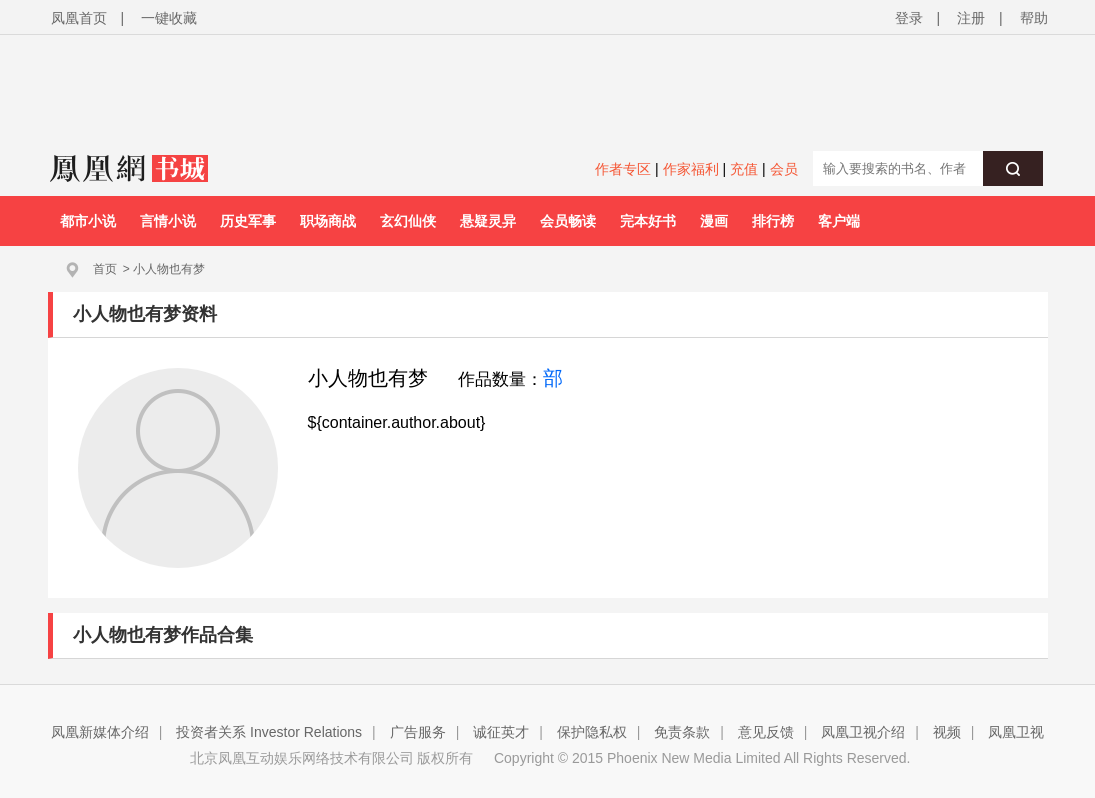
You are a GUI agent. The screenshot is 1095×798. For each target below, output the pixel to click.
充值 (744, 169)
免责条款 (682, 732)
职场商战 (328, 221)
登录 (909, 18)
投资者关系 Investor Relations (269, 732)
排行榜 (773, 221)
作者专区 (623, 169)
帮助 (1034, 18)
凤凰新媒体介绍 (100, 732)
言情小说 (168, 221)
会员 (784, 169)
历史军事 (248, 221)
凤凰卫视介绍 (863, 732)
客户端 (839, 221)
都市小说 (88, 221)
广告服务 (418, 732)
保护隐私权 (592, 732)
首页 (105, 269)
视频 (947, 732)
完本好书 (648, 221)
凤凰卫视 (1016, 732)
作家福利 (691, 169)
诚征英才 (501, 732)
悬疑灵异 (488, 221)
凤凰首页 (79, 18)
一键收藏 (169, 18)
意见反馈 (766, 732)
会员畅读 (568, 221)
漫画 (714, 221)
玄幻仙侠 (408, 221)
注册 (971, 18)
